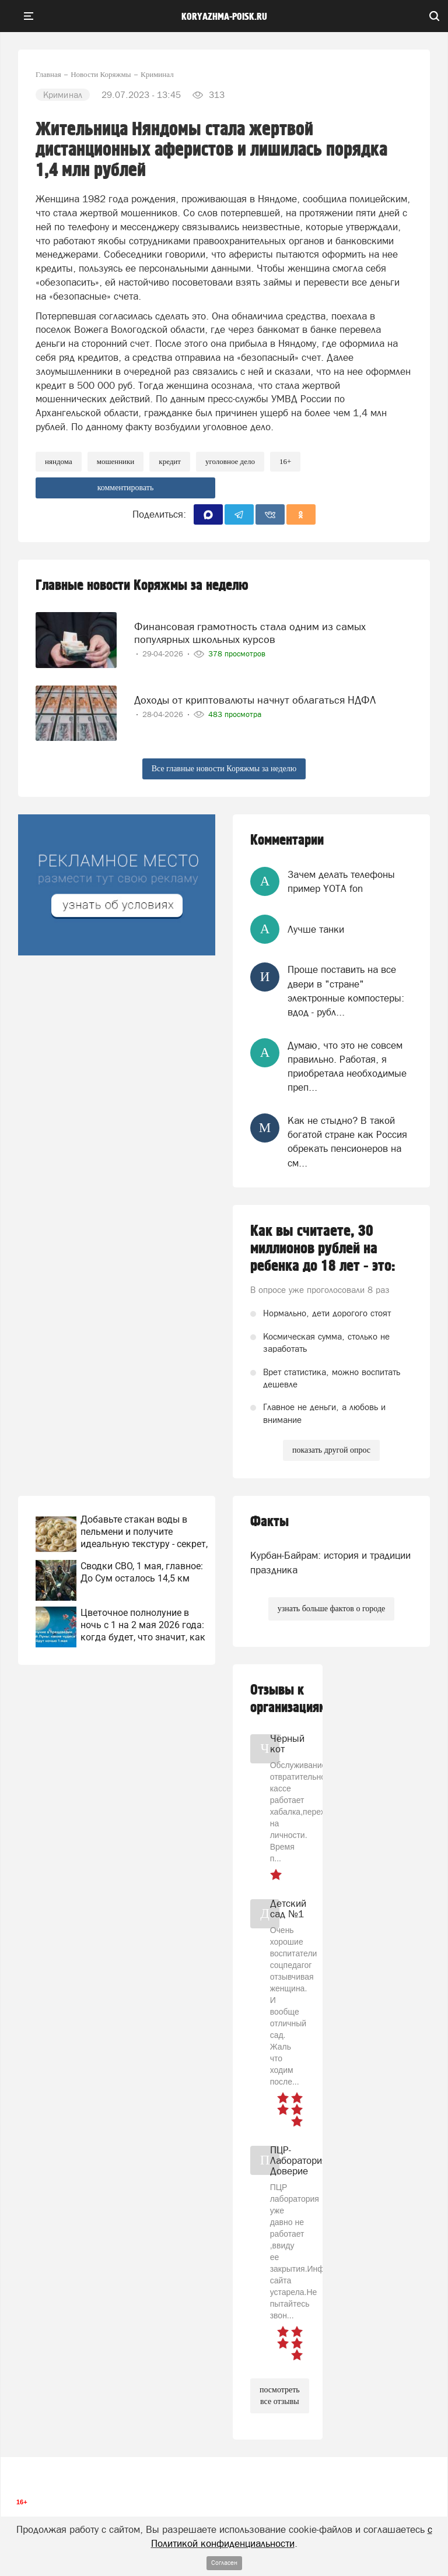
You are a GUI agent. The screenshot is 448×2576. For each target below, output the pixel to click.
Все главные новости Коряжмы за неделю (224, 768)
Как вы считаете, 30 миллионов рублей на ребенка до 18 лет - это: (323, 1248)
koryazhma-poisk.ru (224, 17)
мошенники (116, 461)
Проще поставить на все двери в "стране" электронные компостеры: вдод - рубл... (346, 991)
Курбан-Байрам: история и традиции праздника (330, 1562)
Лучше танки (316, 929)
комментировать (125, 487)
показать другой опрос (331, 1450)
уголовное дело (230, 461)
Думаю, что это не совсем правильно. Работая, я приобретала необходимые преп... (347, 1066)
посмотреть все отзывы (280, 2395)
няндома (58, 461)
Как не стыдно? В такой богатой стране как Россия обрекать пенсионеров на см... (347, 1142)
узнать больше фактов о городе (331, 1608)
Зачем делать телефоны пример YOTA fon (341, 881)
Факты (269, 1521)
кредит (170, 461)
